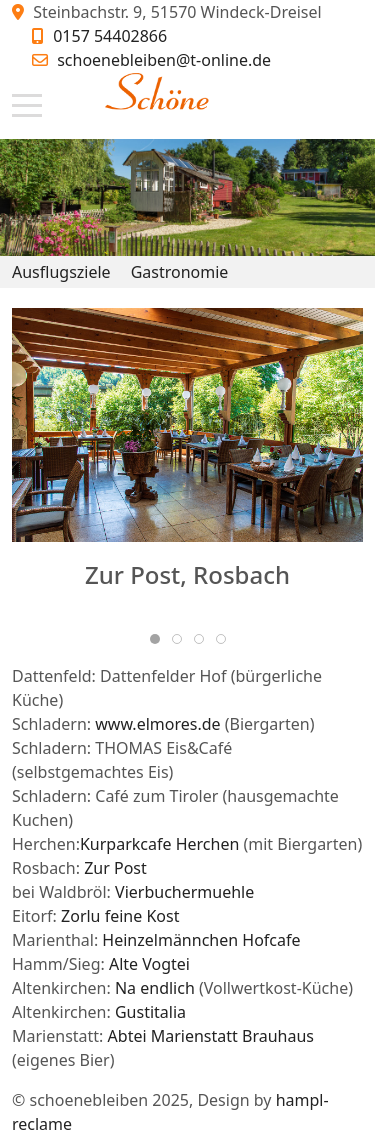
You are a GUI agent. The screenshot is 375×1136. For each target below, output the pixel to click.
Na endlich (155, 988)
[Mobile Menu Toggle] (27, 106)
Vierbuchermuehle (184, 892)
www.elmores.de (157, 724)
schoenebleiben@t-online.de (164, 60)
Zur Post (115, 868)
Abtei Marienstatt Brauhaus (211, 1036)
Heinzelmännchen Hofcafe (201, 940)
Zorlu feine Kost (120, 916)
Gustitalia (150, 1012)
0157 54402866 (110, 36)
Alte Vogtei (149, 964)
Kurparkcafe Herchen (159, 844)
